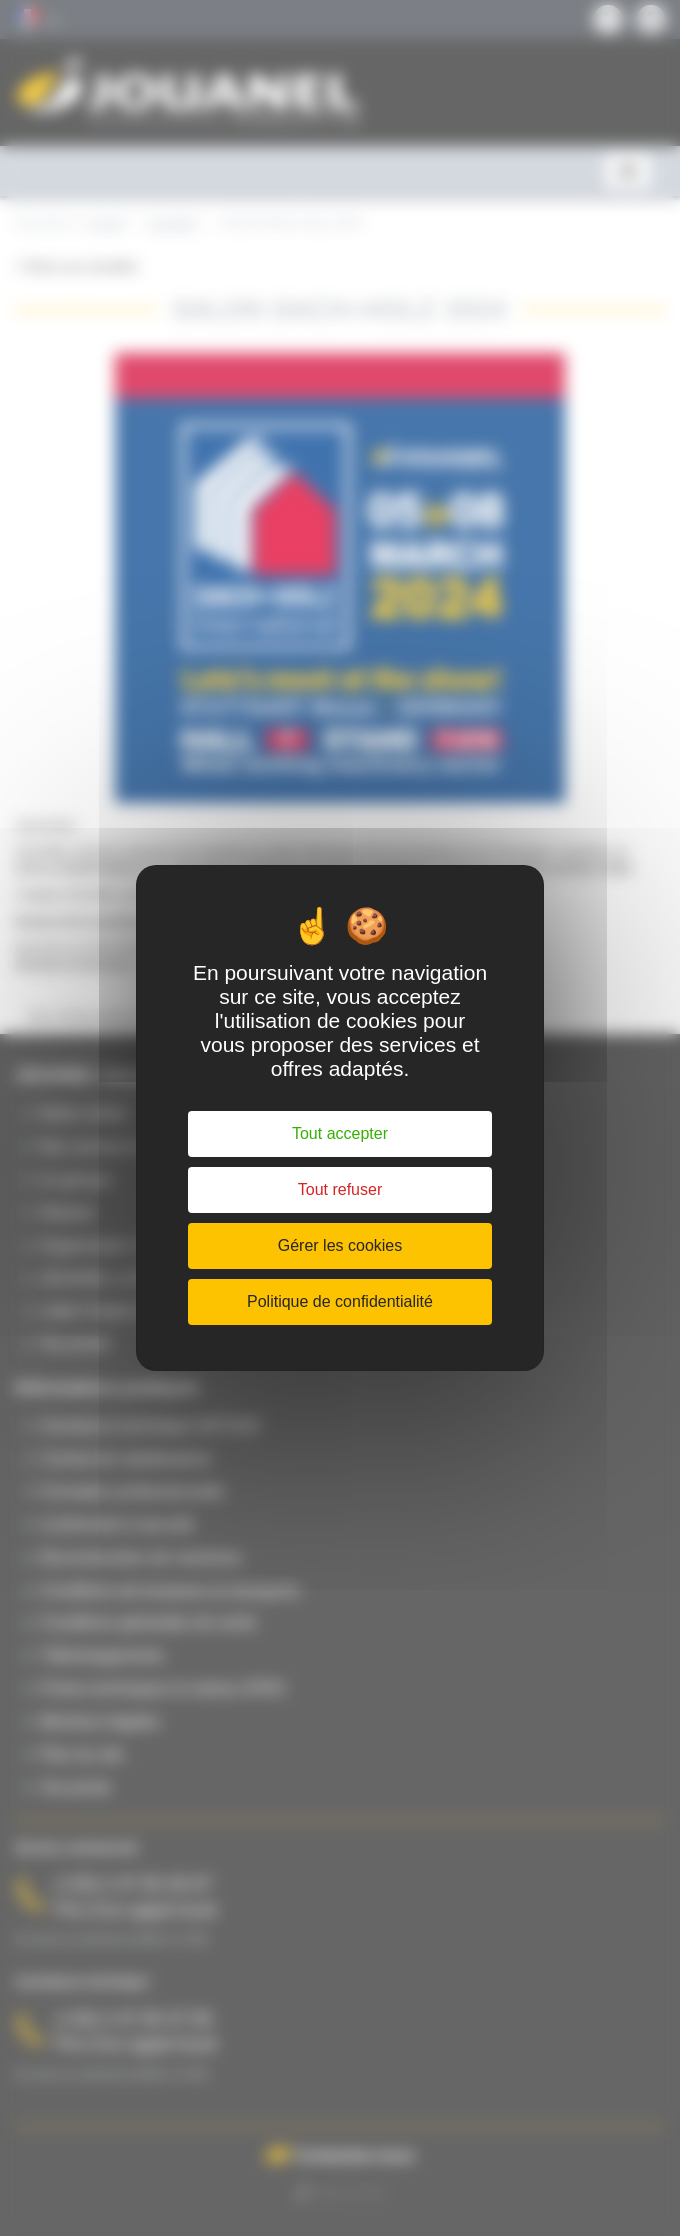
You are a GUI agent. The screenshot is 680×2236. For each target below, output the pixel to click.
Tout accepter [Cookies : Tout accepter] (340, 1133)
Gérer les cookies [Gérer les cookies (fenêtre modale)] (340, 1245)
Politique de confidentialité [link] (340, 1301)
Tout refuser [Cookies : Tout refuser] (340, 1189)
